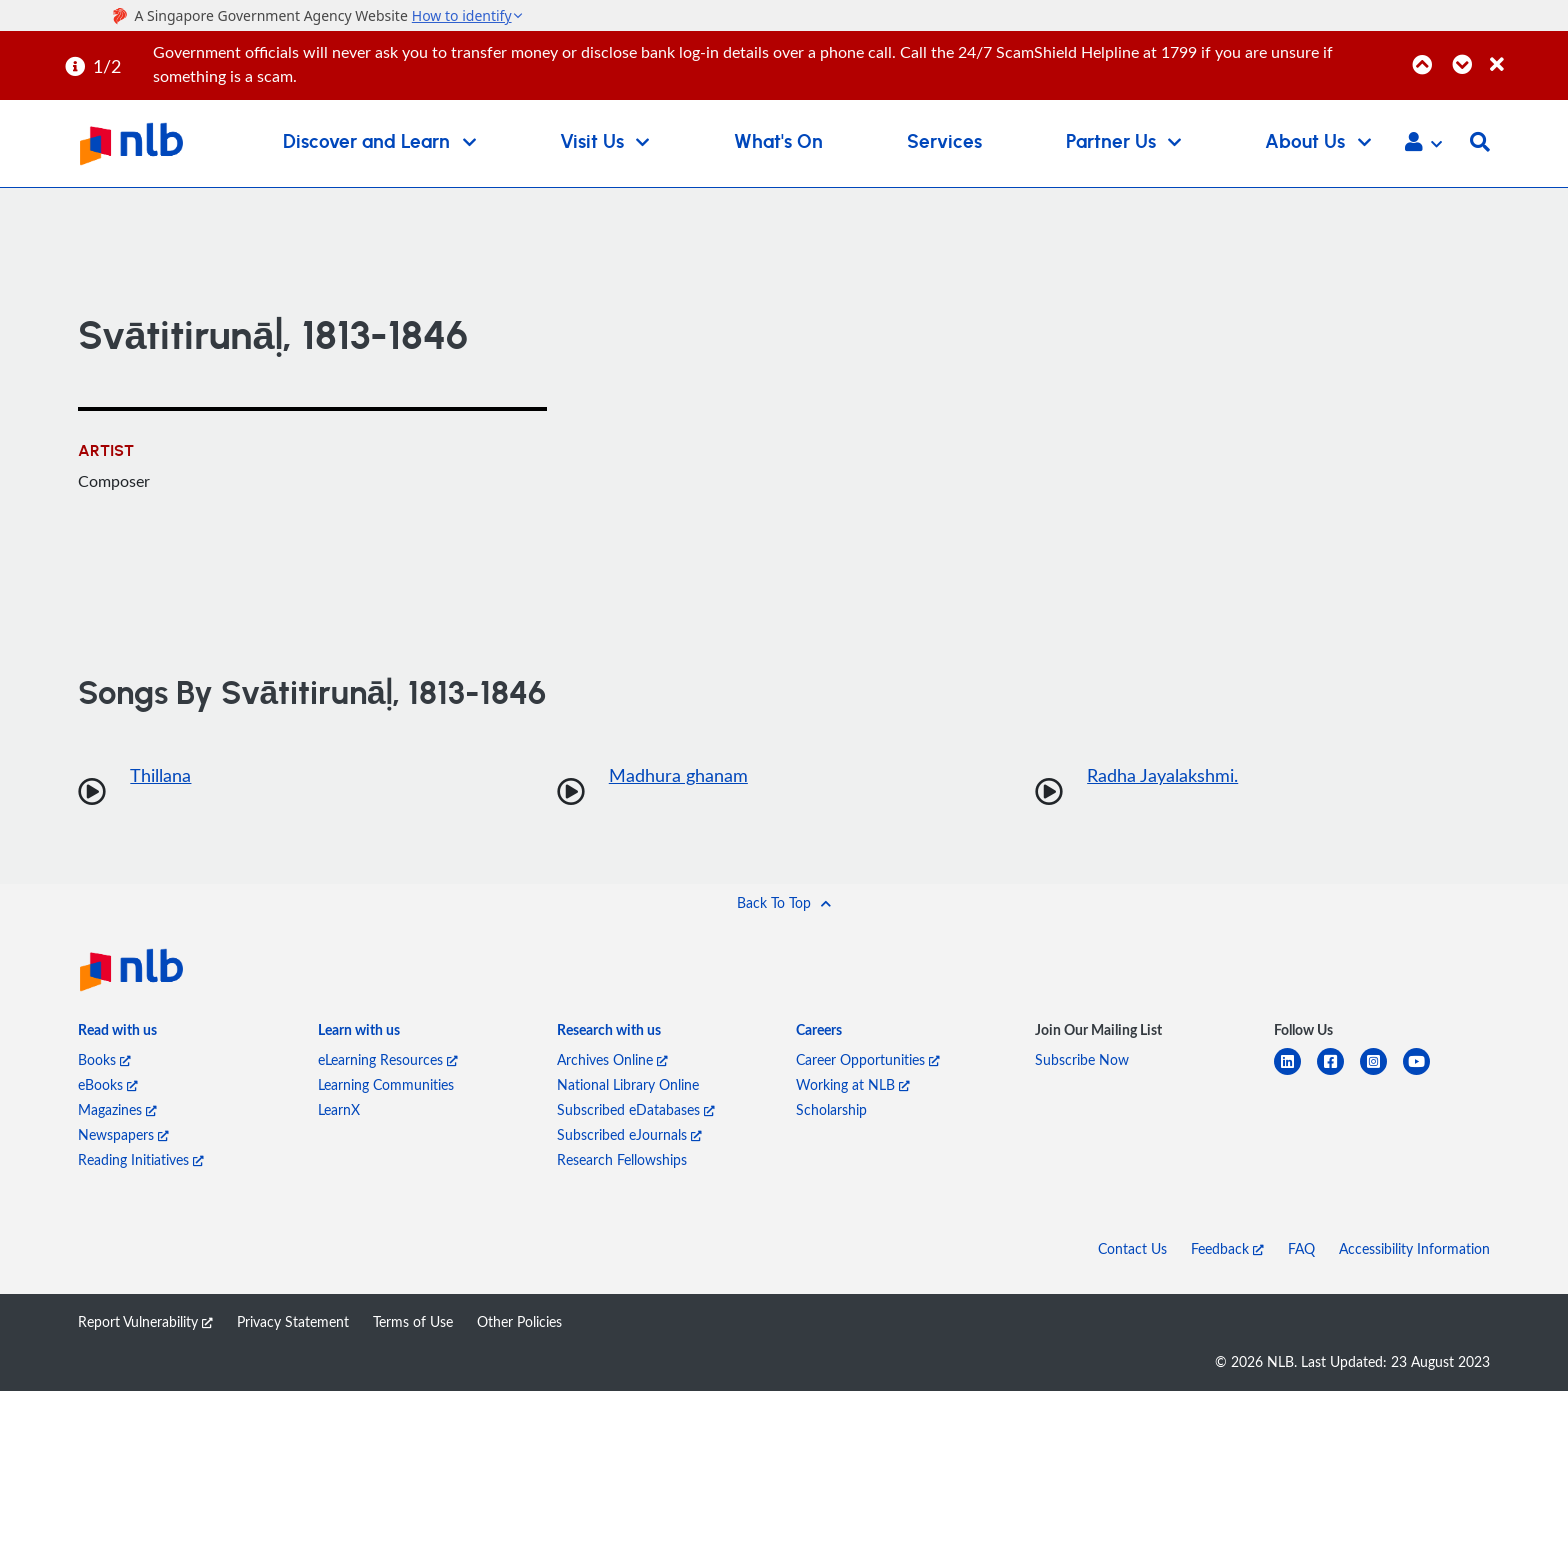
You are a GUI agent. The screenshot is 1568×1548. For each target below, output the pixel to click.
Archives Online (612, 1059)
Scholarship (831, 1109)
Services (944, 142)
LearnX (339, 1109)
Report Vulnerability (145, 1321)
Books (104, 1059)
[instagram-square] (1381, 1073)
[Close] (1525, 53)
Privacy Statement (293, 1321)
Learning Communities (386, 1084)
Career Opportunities (868, 1059)
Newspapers (123, 1134)
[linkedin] (1295, 1073)
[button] (1423, 144)
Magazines (117, 1109)
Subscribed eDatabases (636, 1109)
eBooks (108, 1084)
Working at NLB (853, 1084)
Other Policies (519, 1321)
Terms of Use (413, 1321)
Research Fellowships (622, 1159)
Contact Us (1132, 1248)
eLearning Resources (388, 1059)
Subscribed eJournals (629, 1134)
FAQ (1301, 1248)
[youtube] (1424, 1073)
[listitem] (117, 1033)
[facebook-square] (1338, 1073)
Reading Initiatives (141, 1159)
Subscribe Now (1082, 1059)
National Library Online (628, 1084)
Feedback (1227, 1248)
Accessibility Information (1414, 1248)
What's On (778, 142)
